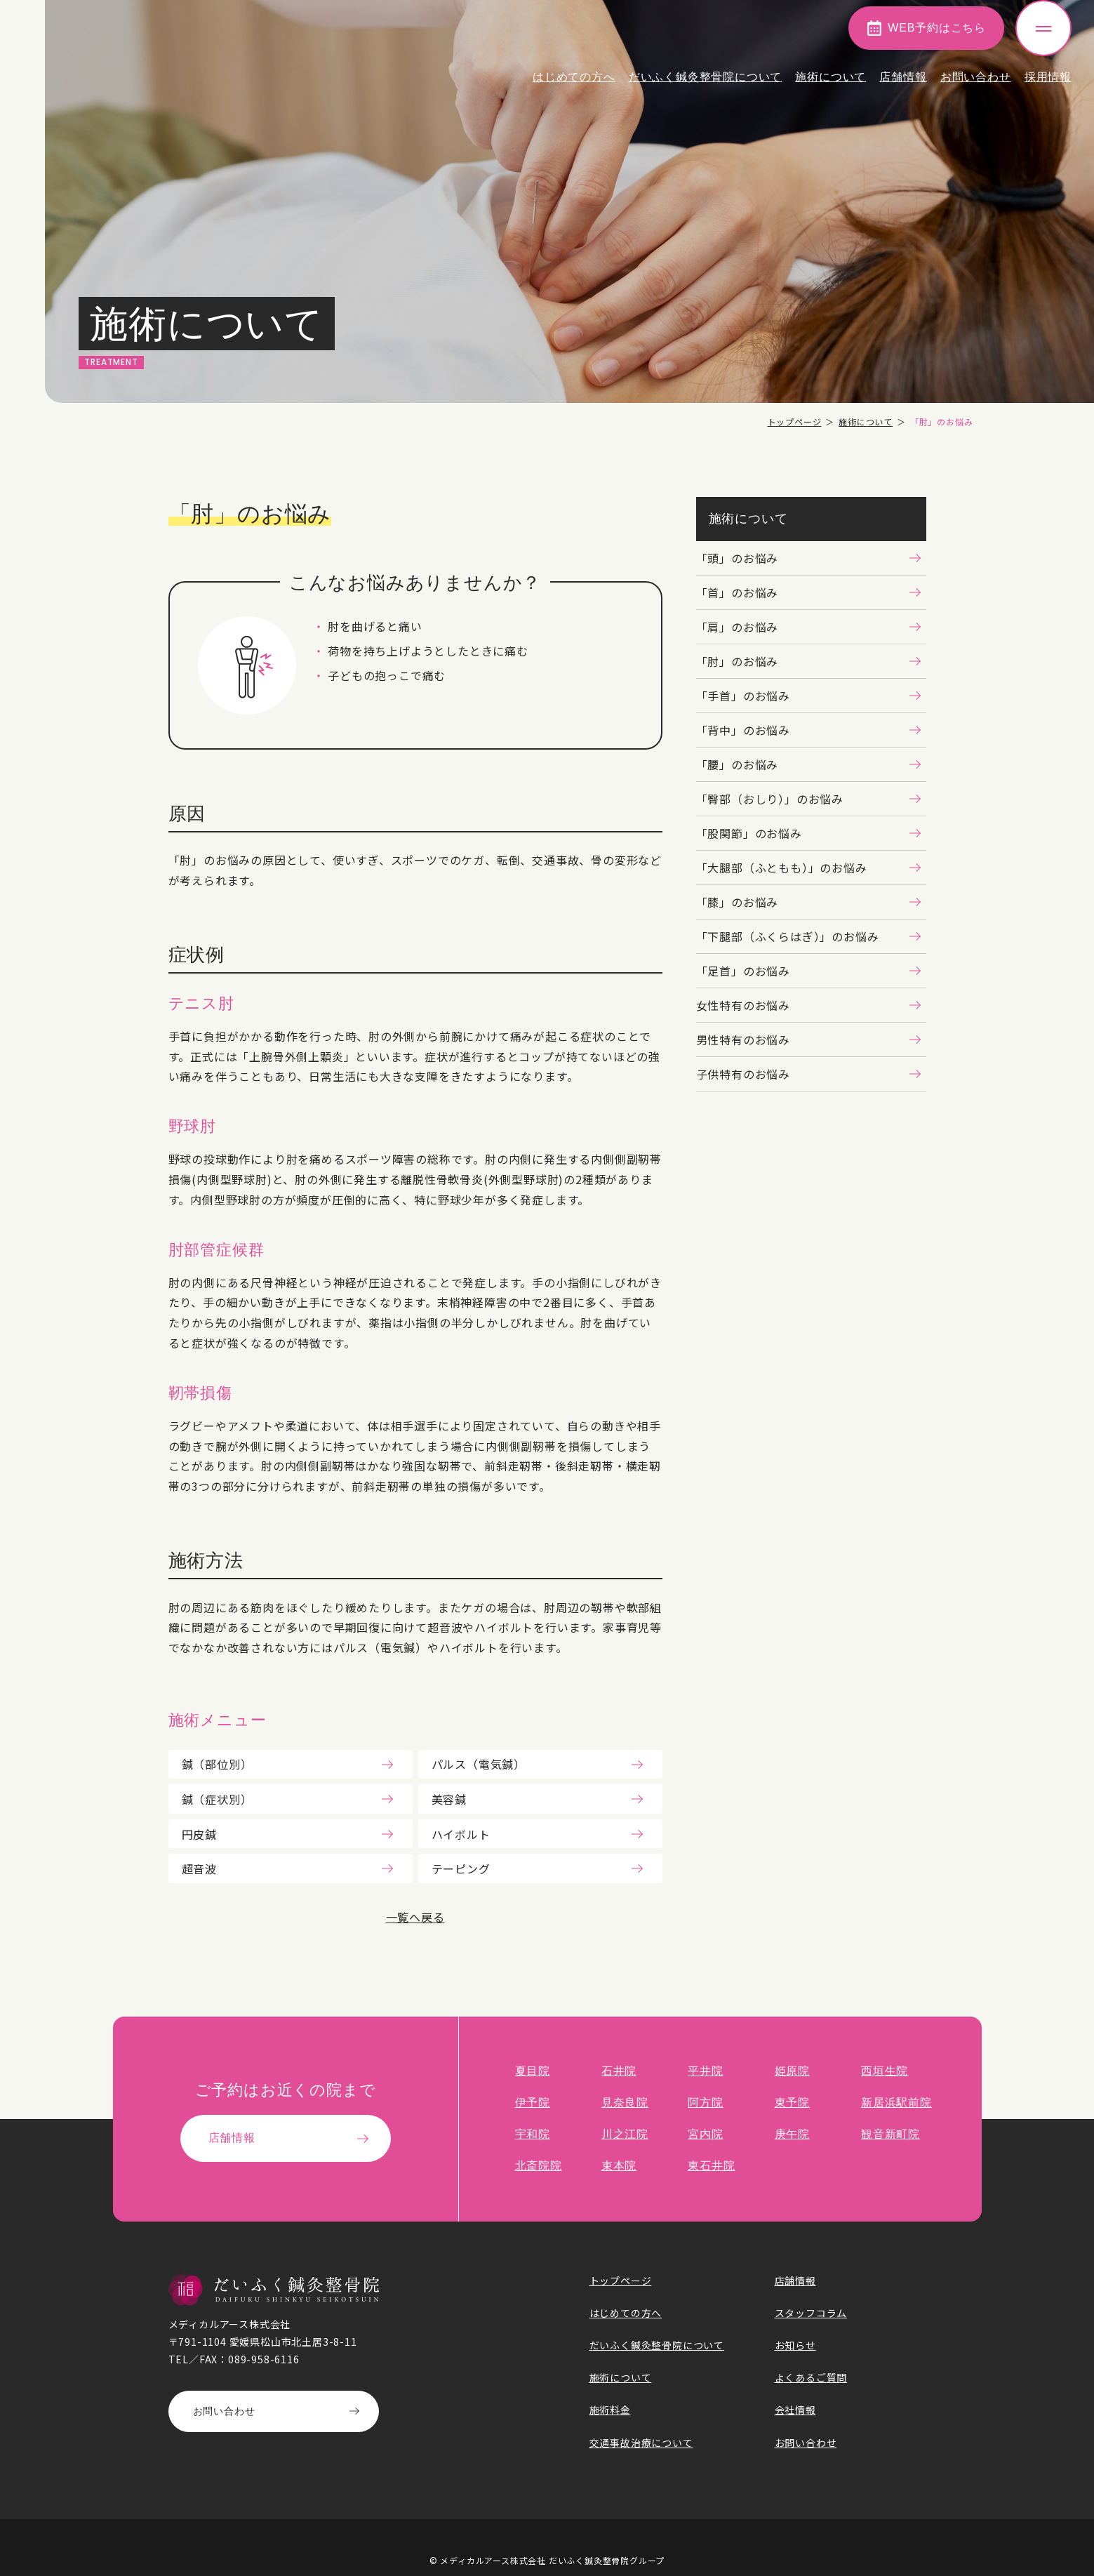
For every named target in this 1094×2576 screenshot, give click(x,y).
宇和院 (532, 2134)
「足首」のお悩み (743, 970)
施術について (830, 87)
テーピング (461, 1868)
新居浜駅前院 (896, 2103)
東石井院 (711, 2166)
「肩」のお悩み (737, 626)
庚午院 (792, 2134)
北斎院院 (538, 2166)
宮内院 (705, 2134)
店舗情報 (902, 87)
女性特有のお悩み (743, 1005)
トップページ (795, 421)
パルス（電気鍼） (479, 1763)
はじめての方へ (574, 87)
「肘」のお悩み (737, 661)
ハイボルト (461, 1834)
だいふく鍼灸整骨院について (705, 87)
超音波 (199, 1868)
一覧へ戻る (415, 1916)
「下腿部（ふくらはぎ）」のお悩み (787, 936)
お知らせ (795, 2345)
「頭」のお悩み (737, 558)
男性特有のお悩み (743, 1039)
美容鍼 (449, 1799)
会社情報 (795, 2410)
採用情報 (1048, 87)
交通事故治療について (641, 2443)
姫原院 (792, 2071)
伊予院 (532, 2103)
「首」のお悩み (737, 592)
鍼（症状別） (217, 1799)
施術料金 (610, 2410)
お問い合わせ (975, 87)
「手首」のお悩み (743, 695)
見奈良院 (624, 2103)
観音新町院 (890, 2134)
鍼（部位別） (217, 1763)
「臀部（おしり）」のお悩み (769, 798)
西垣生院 (884, 2071)
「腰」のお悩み (737, 764)
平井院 (705, 2071)
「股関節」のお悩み (749, 833)
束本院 (618, 2166)
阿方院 (705, 2103)
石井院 (618, 2071)
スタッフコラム (811, 2313)
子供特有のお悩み (743, 1073)
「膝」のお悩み (737, 902)
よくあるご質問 (811, 2377)
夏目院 (532, 2071)
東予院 (792, 2103)
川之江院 (624, 2134)
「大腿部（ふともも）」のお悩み (781, 867)
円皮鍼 (199, 1834)
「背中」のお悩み (743, 730)
